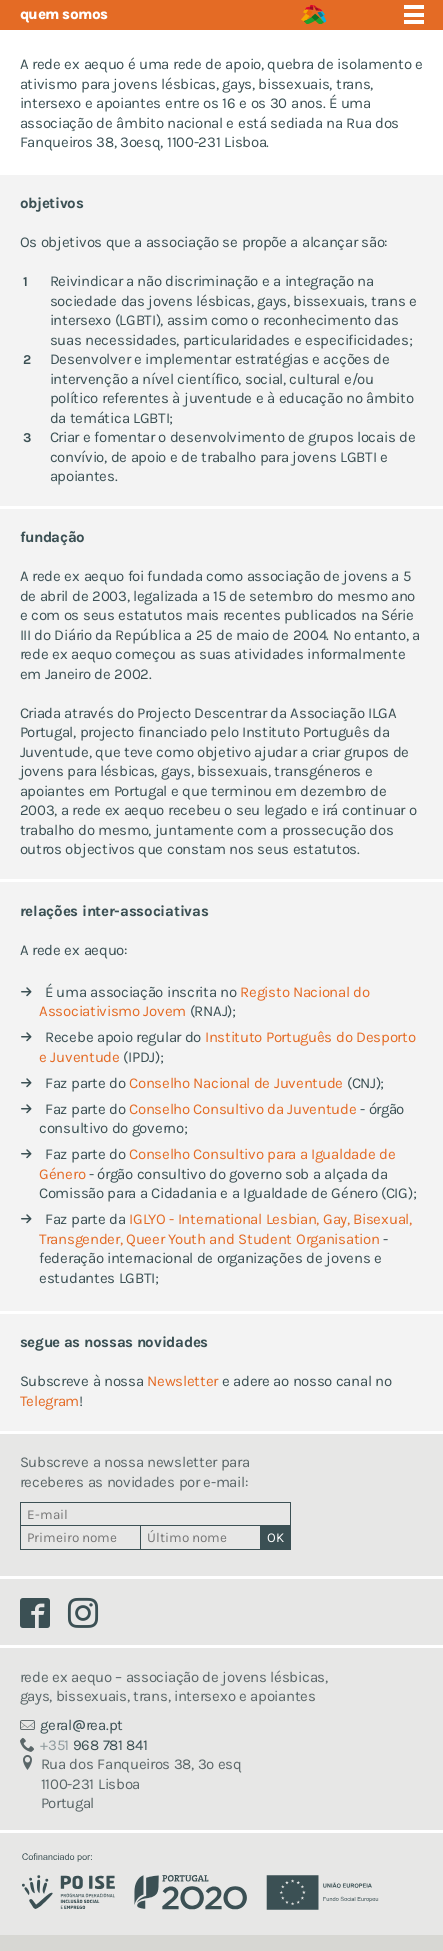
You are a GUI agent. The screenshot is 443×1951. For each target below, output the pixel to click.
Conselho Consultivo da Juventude (242, 1109)
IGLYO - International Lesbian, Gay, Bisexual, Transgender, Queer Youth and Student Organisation (225, 1229)
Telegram (50, 1401)
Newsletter (182, 1381)
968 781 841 (93, 1745)
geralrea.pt (81, 1725)
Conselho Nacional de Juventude (236, 1083)
